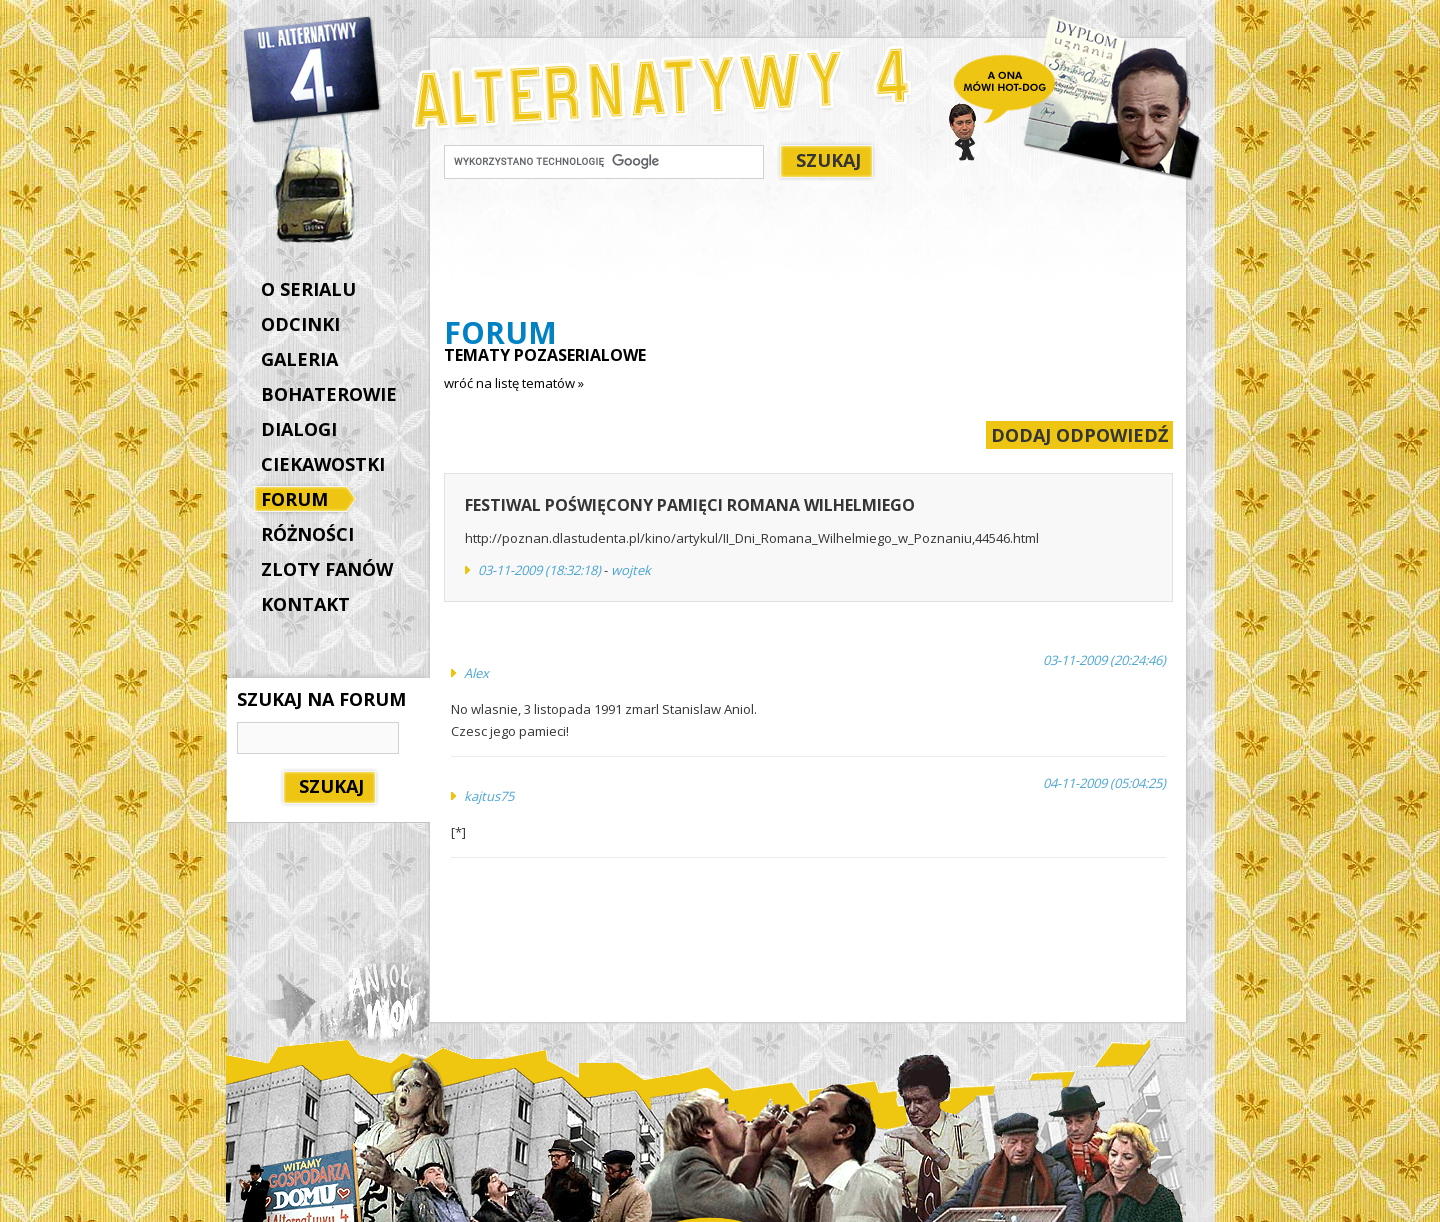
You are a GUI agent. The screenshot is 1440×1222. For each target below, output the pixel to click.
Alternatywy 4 (313, 70)
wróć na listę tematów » (514, 383)
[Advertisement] (808, 251)
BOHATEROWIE (329, 394)
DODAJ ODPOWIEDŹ (1079, 435)
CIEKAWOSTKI (323, 464)
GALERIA (299, 359)
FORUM (299, 501)
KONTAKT (305, 604)
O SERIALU (308, 289)
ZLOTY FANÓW (327, 569)
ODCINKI (300, 324)
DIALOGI (299, 429)
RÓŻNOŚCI (307, 534)
